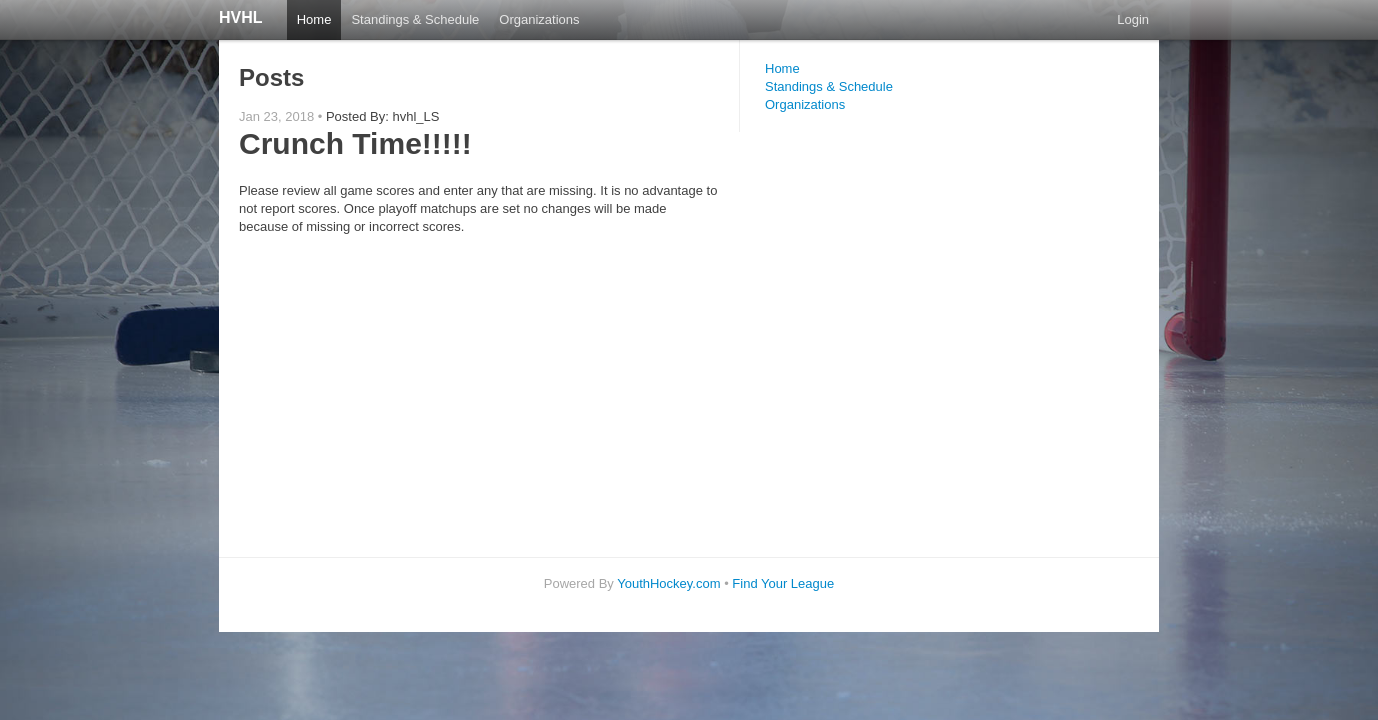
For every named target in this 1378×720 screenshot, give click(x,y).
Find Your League (783, 583)
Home (314, 19)
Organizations (539, 19)
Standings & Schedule (415, 19)
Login (1133, 19)
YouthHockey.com (668, 583)
